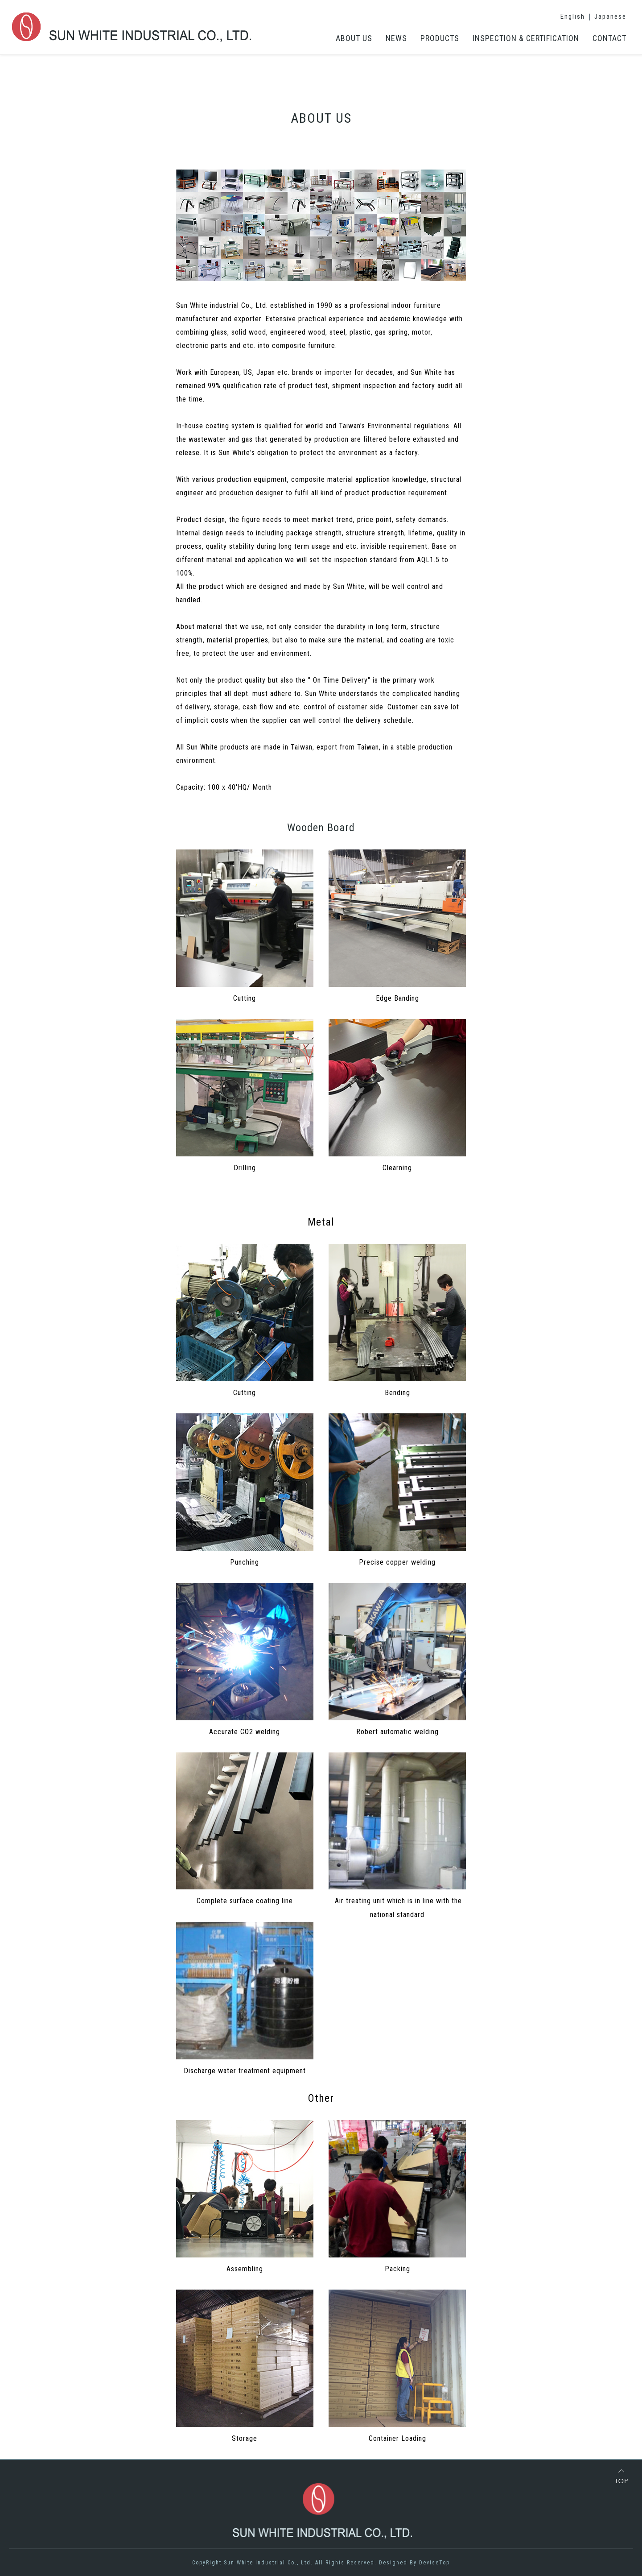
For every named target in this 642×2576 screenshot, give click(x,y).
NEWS (396, 38)
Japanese (610, 16)
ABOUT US (354, 38)
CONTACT (609, 38)
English (572, 16)
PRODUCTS (439, 38)
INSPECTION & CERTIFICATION (526, 38)
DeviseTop (434, 2562)
